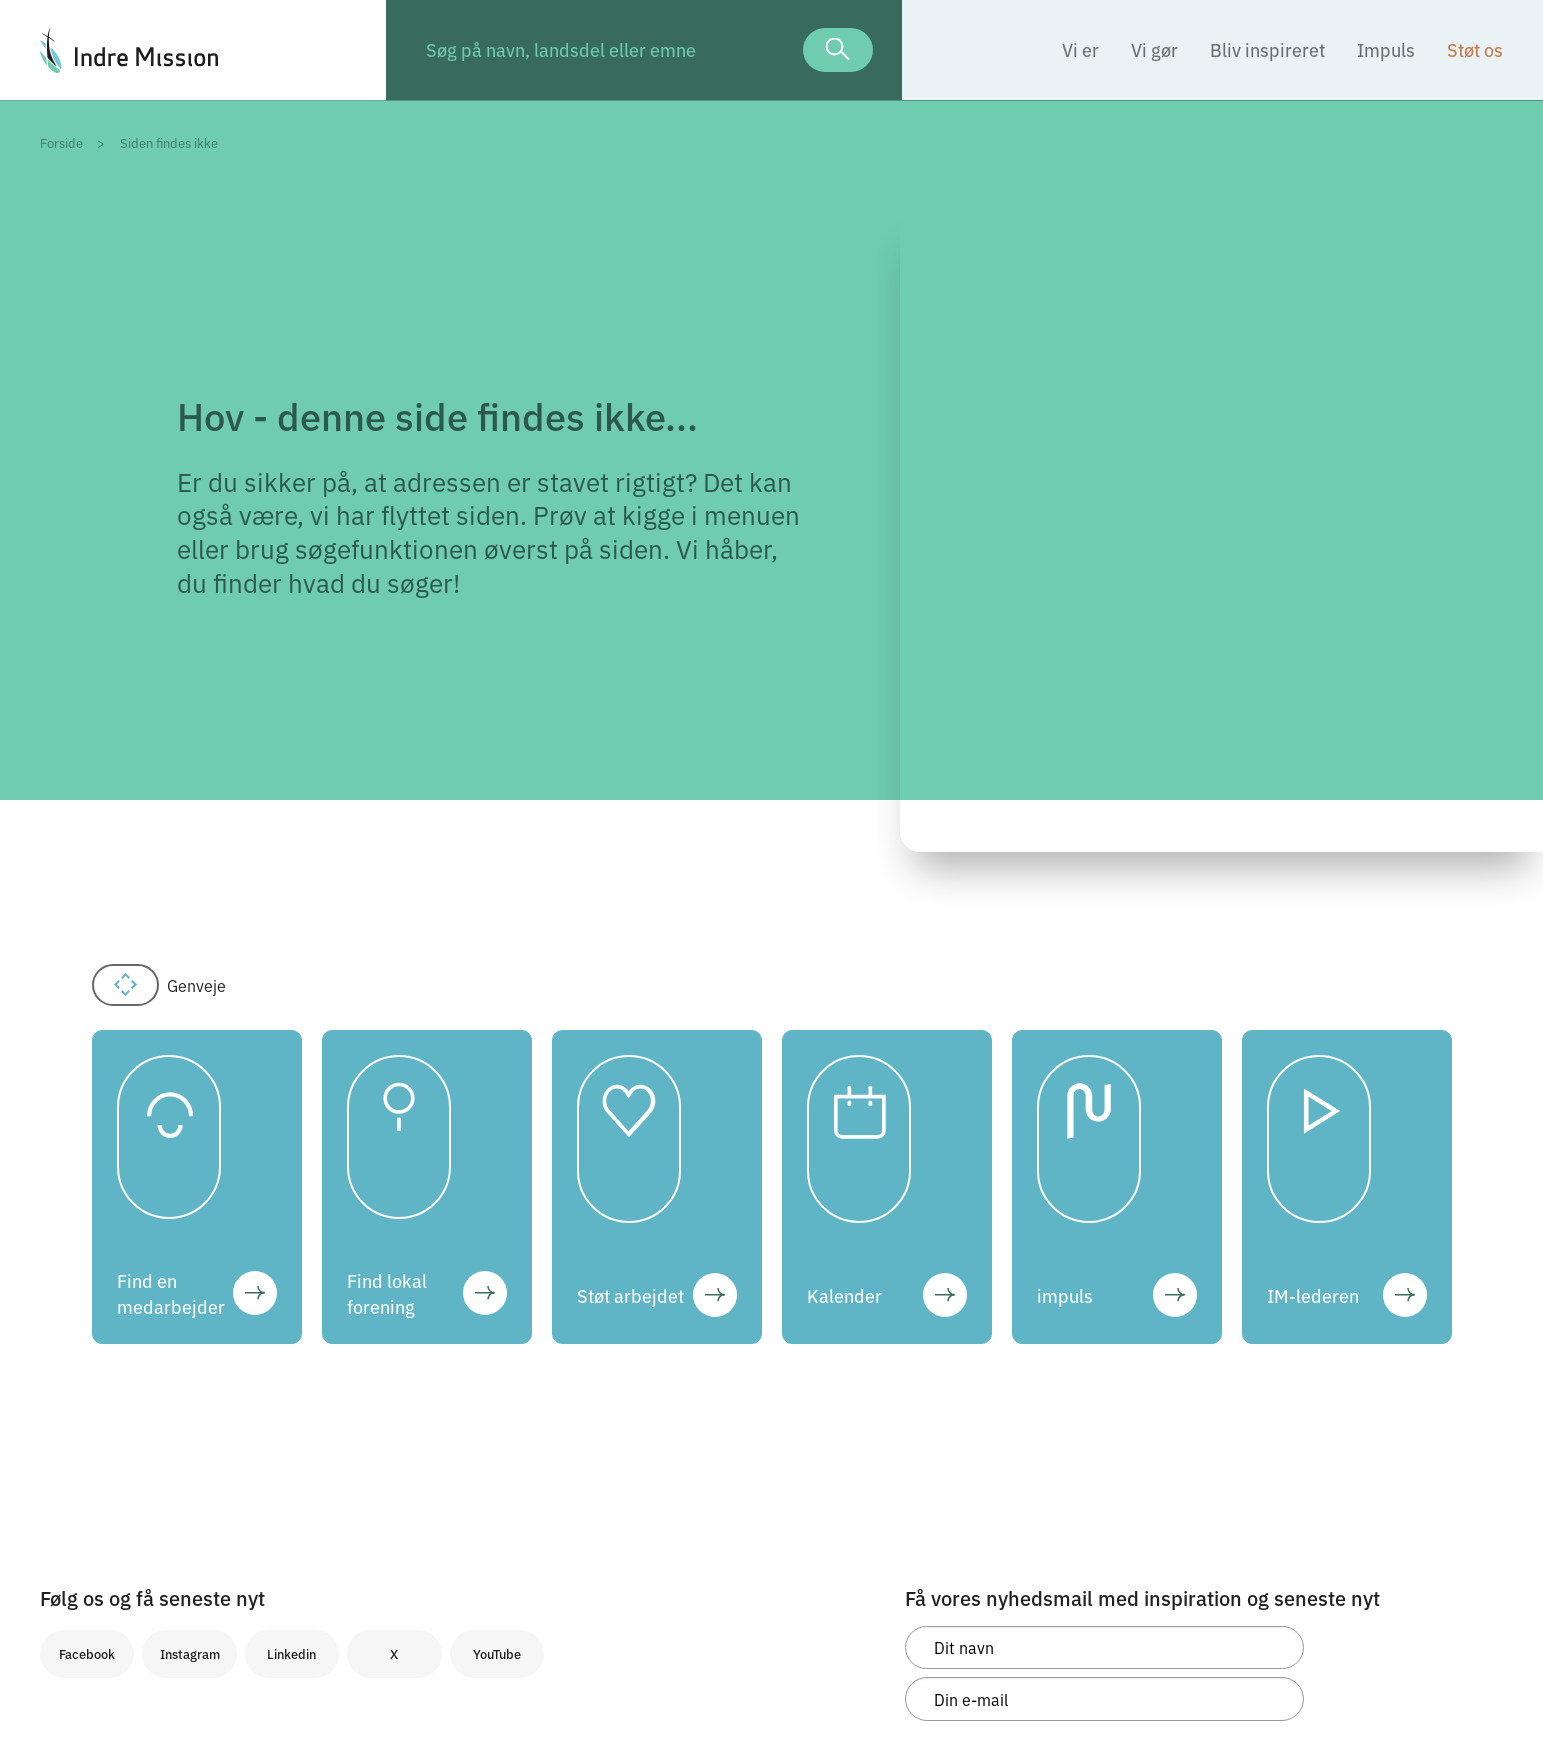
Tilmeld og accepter (1013, 1480)
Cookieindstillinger (100, 1583)
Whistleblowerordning (110, 1560)
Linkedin (291, 1290)
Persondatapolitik (95, 1538)
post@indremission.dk (357, 1605)
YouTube (497, 1290)
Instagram (190, 1290)
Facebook (87, 1290)
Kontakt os (73, 1627)
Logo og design (86, 1605)
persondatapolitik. (1043, 1431)
